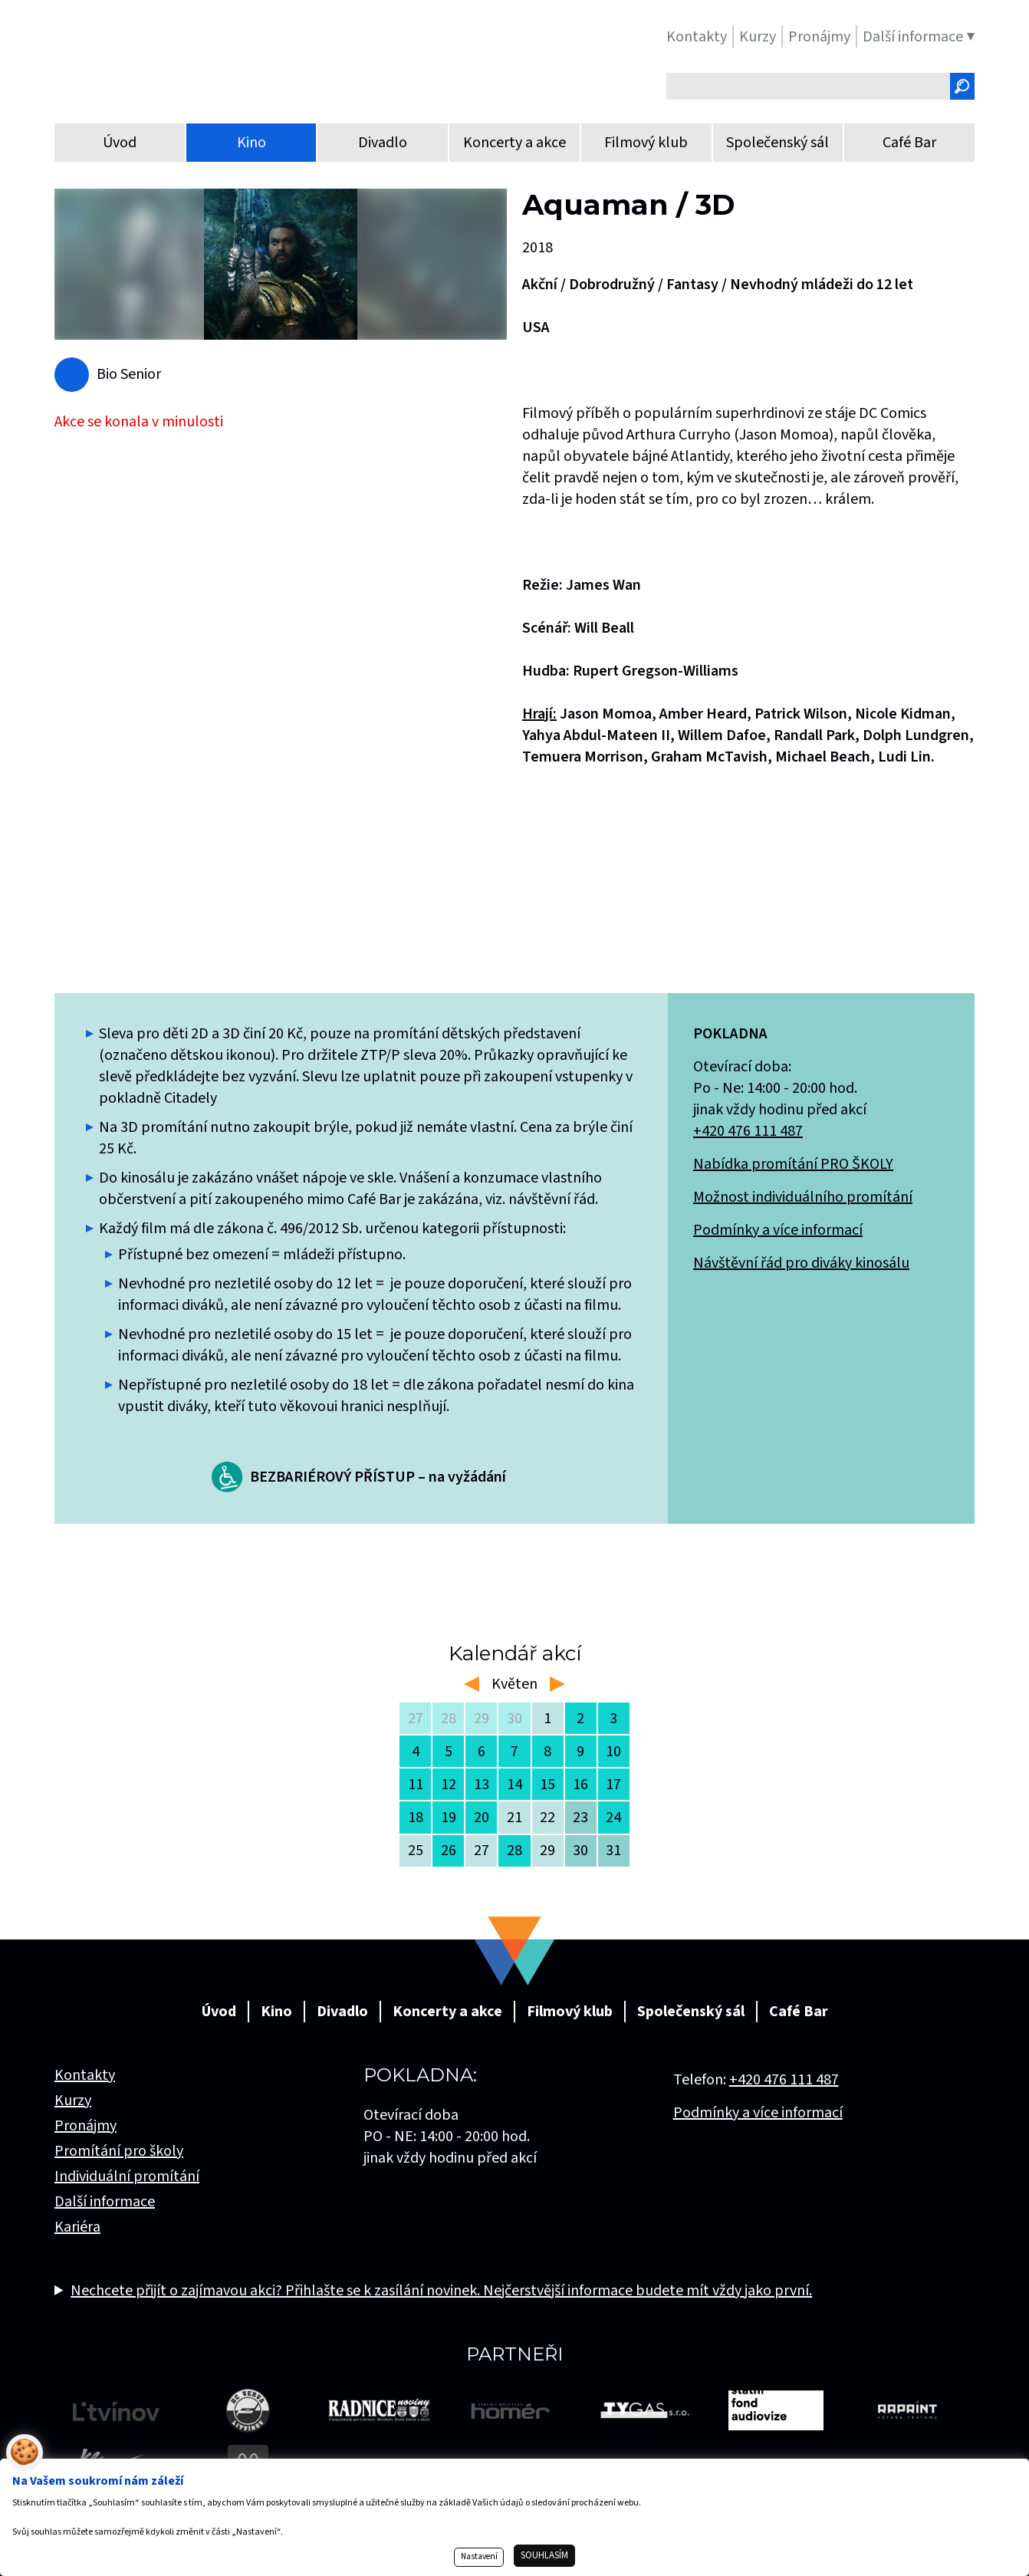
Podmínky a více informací (778, 1230)
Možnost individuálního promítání (802, 1197)
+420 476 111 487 (748, 1131)
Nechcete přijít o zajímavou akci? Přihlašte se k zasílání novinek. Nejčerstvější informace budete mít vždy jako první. (441, 2290)
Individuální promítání (126, 2176)
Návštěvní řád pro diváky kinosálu (801, 1263)
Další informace (104, 2201)
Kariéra (77, 2227)
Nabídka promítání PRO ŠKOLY (793, 1164)
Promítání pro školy (118, 2151)
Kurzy (72, 2100)
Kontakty (84, 2075)
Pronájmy (85, 2126)
